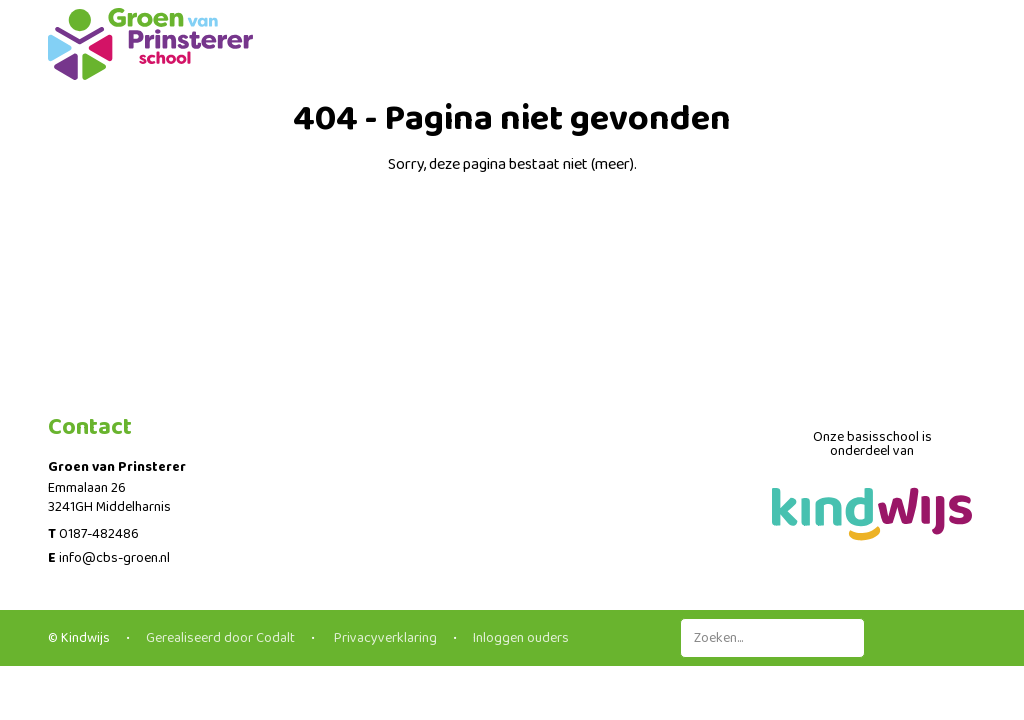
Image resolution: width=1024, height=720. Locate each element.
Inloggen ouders (521, 638)
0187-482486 (99, 534)
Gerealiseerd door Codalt (220, 638)
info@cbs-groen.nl (114, 558)
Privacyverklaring (384, 638)
